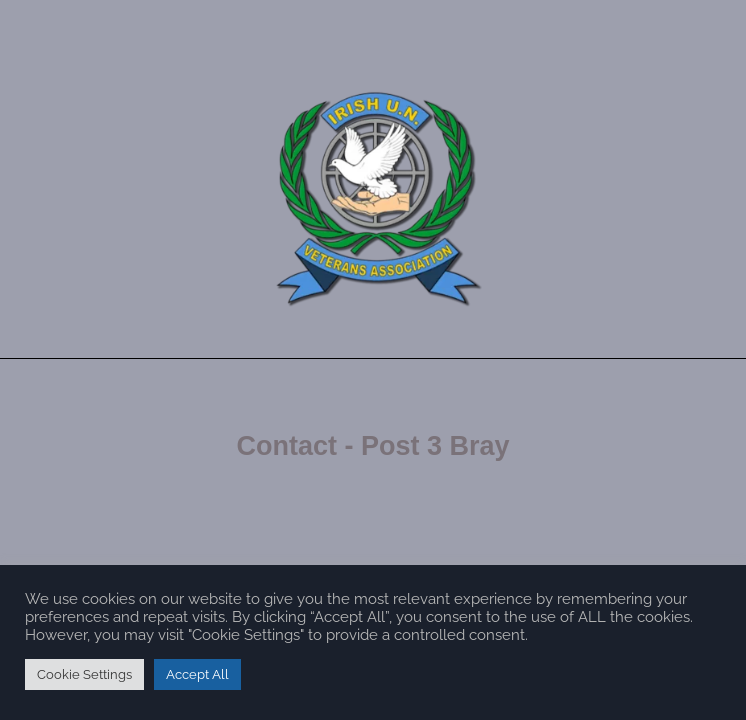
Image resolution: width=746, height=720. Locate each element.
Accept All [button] (197, 674)
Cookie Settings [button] (84, 674)
